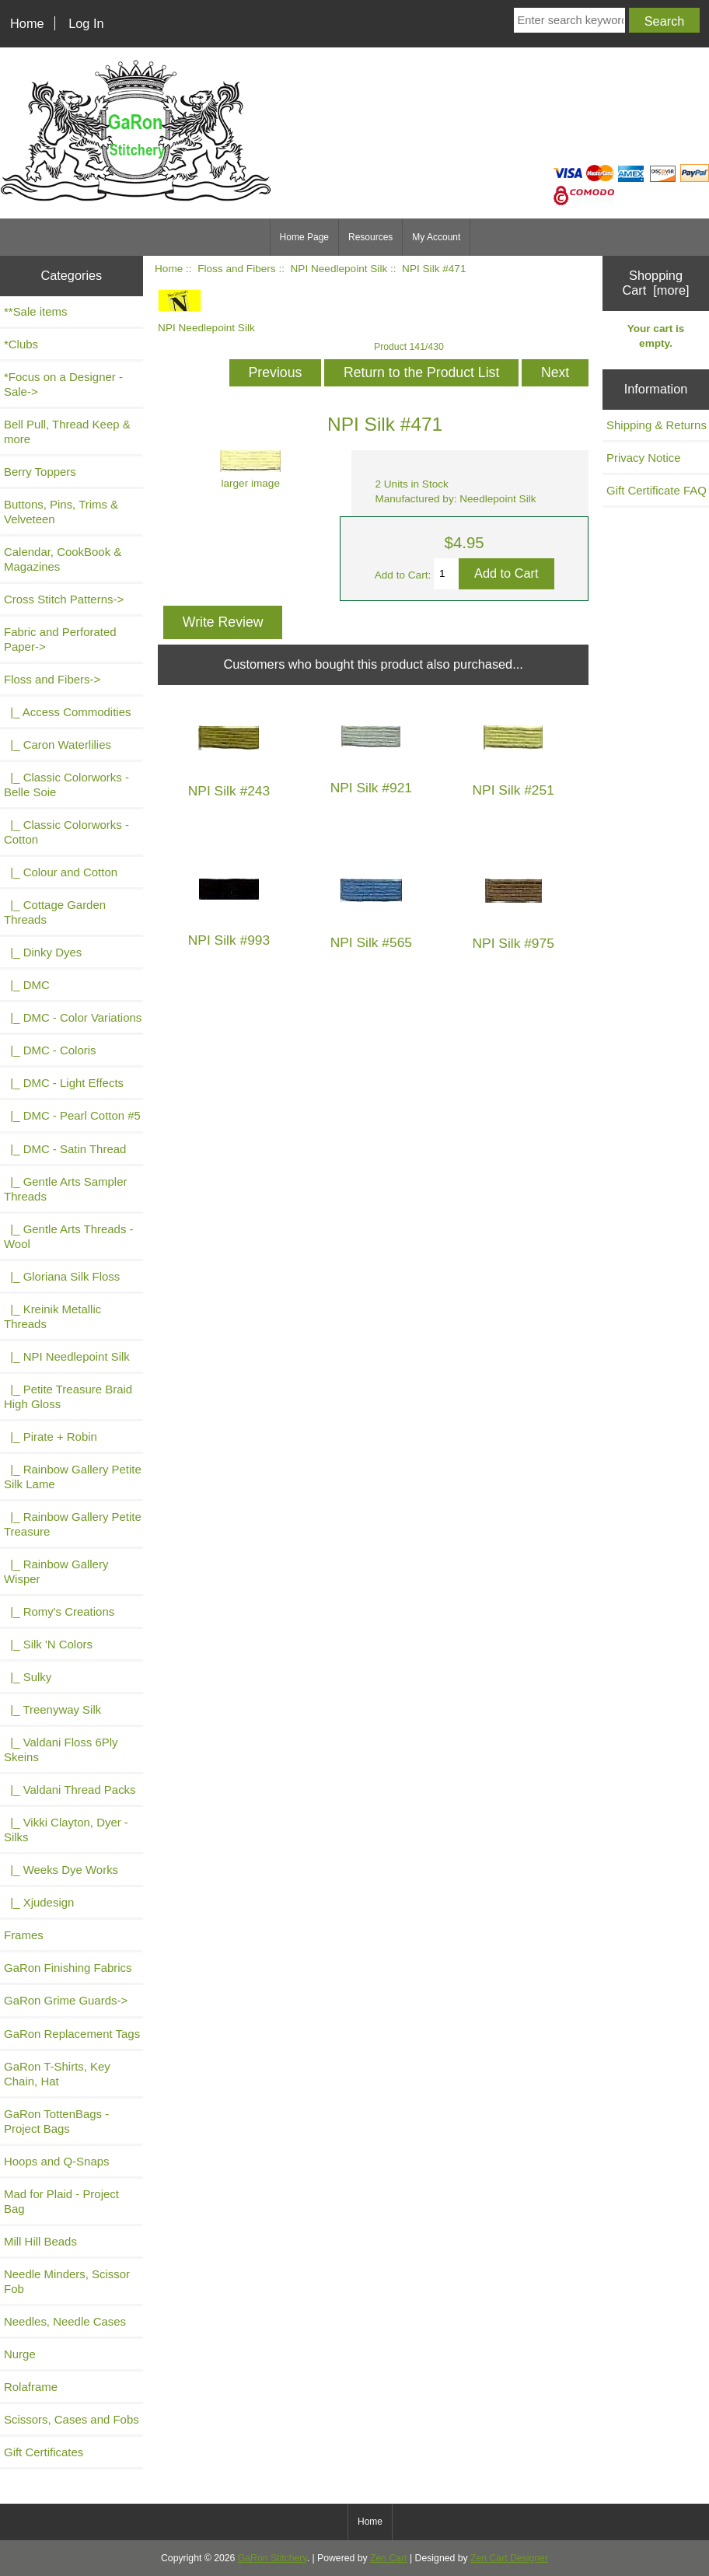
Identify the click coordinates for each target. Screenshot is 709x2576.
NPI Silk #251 (513, 790)
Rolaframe (31, 2386)
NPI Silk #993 (229, 940)
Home (27, 23)
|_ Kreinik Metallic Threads (52, 1316)
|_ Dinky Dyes (43, 952)
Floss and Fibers (236, 268)
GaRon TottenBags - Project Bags (56, 2121)
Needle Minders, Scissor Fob (67, 2281)
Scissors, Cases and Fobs (71, 2419)
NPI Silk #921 (371, 788)
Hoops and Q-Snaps (57, 2161)
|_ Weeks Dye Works (61, 1869)
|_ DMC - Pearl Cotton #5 (72, 1115)
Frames (24, 1935)
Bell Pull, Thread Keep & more (67, 432)
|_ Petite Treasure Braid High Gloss (68, 1396)
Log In (85, 23)
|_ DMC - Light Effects (64, 1082)
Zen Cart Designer (509, 2558)
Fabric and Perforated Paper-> (60, 639)
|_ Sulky (27, 1676)
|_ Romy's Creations (59, 1611)
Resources (370, 237)
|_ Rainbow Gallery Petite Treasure (72, 1524)
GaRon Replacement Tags (72, 2033)
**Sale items (35, 311)
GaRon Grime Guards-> (65, 2000)
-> (52, 679)
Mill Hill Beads (40, 2241)
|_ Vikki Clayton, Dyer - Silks (66, 1830)
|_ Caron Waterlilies (57, 744)
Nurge (20, 2354)
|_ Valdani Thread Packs (70, 1789)
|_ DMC (27, 984)
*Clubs (21, 344)
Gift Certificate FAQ (656, 490)
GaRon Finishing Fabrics (68, 1967)
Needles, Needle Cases (65, 2321)
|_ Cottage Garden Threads (55, 912)
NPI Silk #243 (229, 791)
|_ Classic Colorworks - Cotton (66, 832)
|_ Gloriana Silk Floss (62, 1276)
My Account (436, 237)
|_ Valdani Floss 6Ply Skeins (61, 1749)
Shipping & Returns (656, 425)
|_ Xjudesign (39, 1902)
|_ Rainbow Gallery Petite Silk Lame (72, 1477)
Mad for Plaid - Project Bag (61, 2201)
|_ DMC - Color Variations (72, 1017)
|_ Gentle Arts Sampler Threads (65, 1189)
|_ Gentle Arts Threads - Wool (69, 1236)
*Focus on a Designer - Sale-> (63, 384)
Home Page (304, 237)
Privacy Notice (643, 457)
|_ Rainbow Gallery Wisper (56, 1571)
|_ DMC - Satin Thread (65, 1148)
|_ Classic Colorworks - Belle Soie (66, 785)
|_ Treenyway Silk (52, 1709)
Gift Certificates (43, 2452)
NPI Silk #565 (371, 942)
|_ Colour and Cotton (60, 872)
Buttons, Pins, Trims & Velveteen (61, 512)
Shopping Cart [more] (655, 282)
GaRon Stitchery (272, 2558)
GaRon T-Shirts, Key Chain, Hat (57, 2074)
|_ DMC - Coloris (50, 1050)
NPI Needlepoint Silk (339, 268)
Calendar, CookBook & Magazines (62, 559)
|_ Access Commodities (67, 711)
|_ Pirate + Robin (50, 1436)
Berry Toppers (40, 471)
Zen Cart (388, 2558)
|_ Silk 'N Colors (48, 1644)
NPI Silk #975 (513, 943)
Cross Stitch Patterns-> (64, 599)
